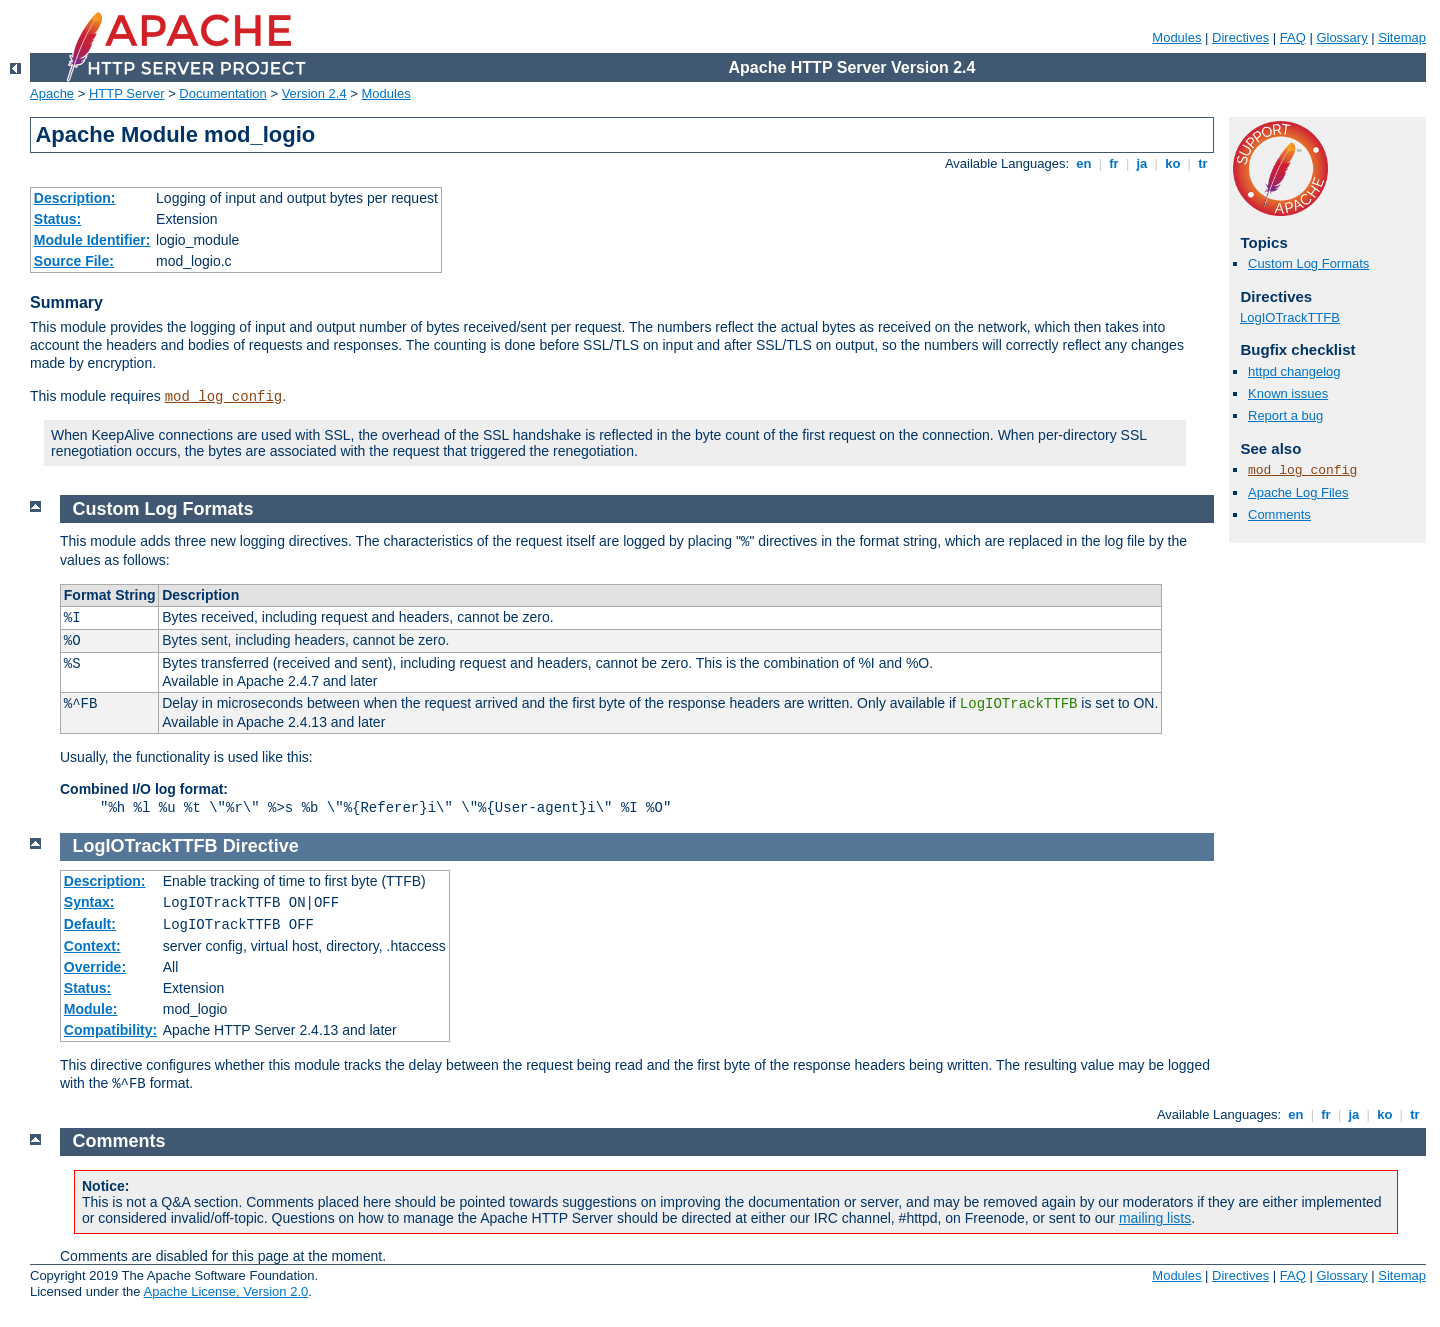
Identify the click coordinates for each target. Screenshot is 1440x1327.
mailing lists (1155, 1218)
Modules (1176, 37)
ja (1142, 163)
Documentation (222, 93)
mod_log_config (224, 397)
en (1084, 163)
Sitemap (1402, 37)
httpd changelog (1294, 371)
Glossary (1341, 37)
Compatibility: (110, 1030)
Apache (52, 93)
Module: (91, 1009)
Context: (92, 946)
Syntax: (89, 902)
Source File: (74, 261)
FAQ (1293, 37)
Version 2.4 (314, 93)
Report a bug (1285, 415)
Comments (1279, 514)
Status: (57, 219)
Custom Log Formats (1308, 263)
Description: (75, 198)
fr (1114, 163)
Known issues (1288, 393)
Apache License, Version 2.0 (225, 1291)
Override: (95, 967)
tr (1203, 163)
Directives (1240, 37)
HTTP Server (127, 93)
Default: (90, 924)
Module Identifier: (92, 240)
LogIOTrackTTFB (1290, 317)
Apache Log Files (1298, 492)
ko (1173, 163)
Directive (261, 846)
